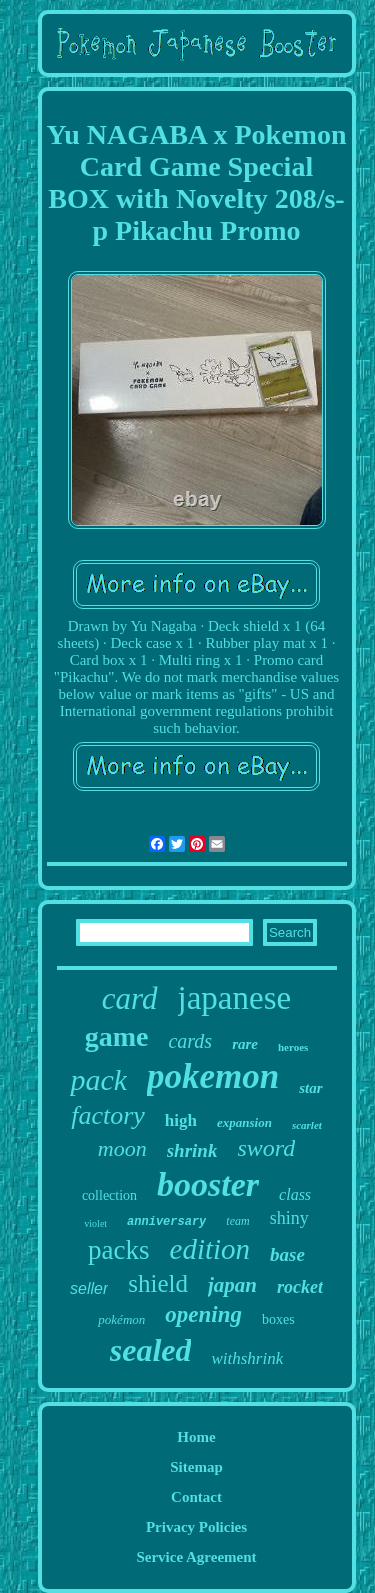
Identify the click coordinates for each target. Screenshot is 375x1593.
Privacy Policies (196, 1527)
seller (89, 1288)
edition (210, 1249)
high (181, 1120)
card (130, 998)
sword (266, 1148)
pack (98, 1079)
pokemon (213, 1076)
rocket (300, 1287)
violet (95, 1223)
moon (122, 1148)
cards (190, 1041)
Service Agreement (196, 1557)
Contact (196, 1497)
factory (108, 1115)
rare (245, 1044)
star (310, 1088)
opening (203, 1314)
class (295, 1194)
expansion (244, 1122)
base (287, 1254)
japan (232, 1285)
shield (158, 1283)
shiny (289, 1218)
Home (196, 1437)
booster (208, 1184)
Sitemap (196, 1467)
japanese (235, 998)
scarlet (307, 1125)
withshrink (247, 1358)
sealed (151, 1350)
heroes (293, 1047)
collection (109, 1195)
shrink (192, 1150)
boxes (278, 1319)
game (117, 1036)
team (237, 1221)
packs (118, 1250)
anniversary (166, 1222)
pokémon (121, 1319)
